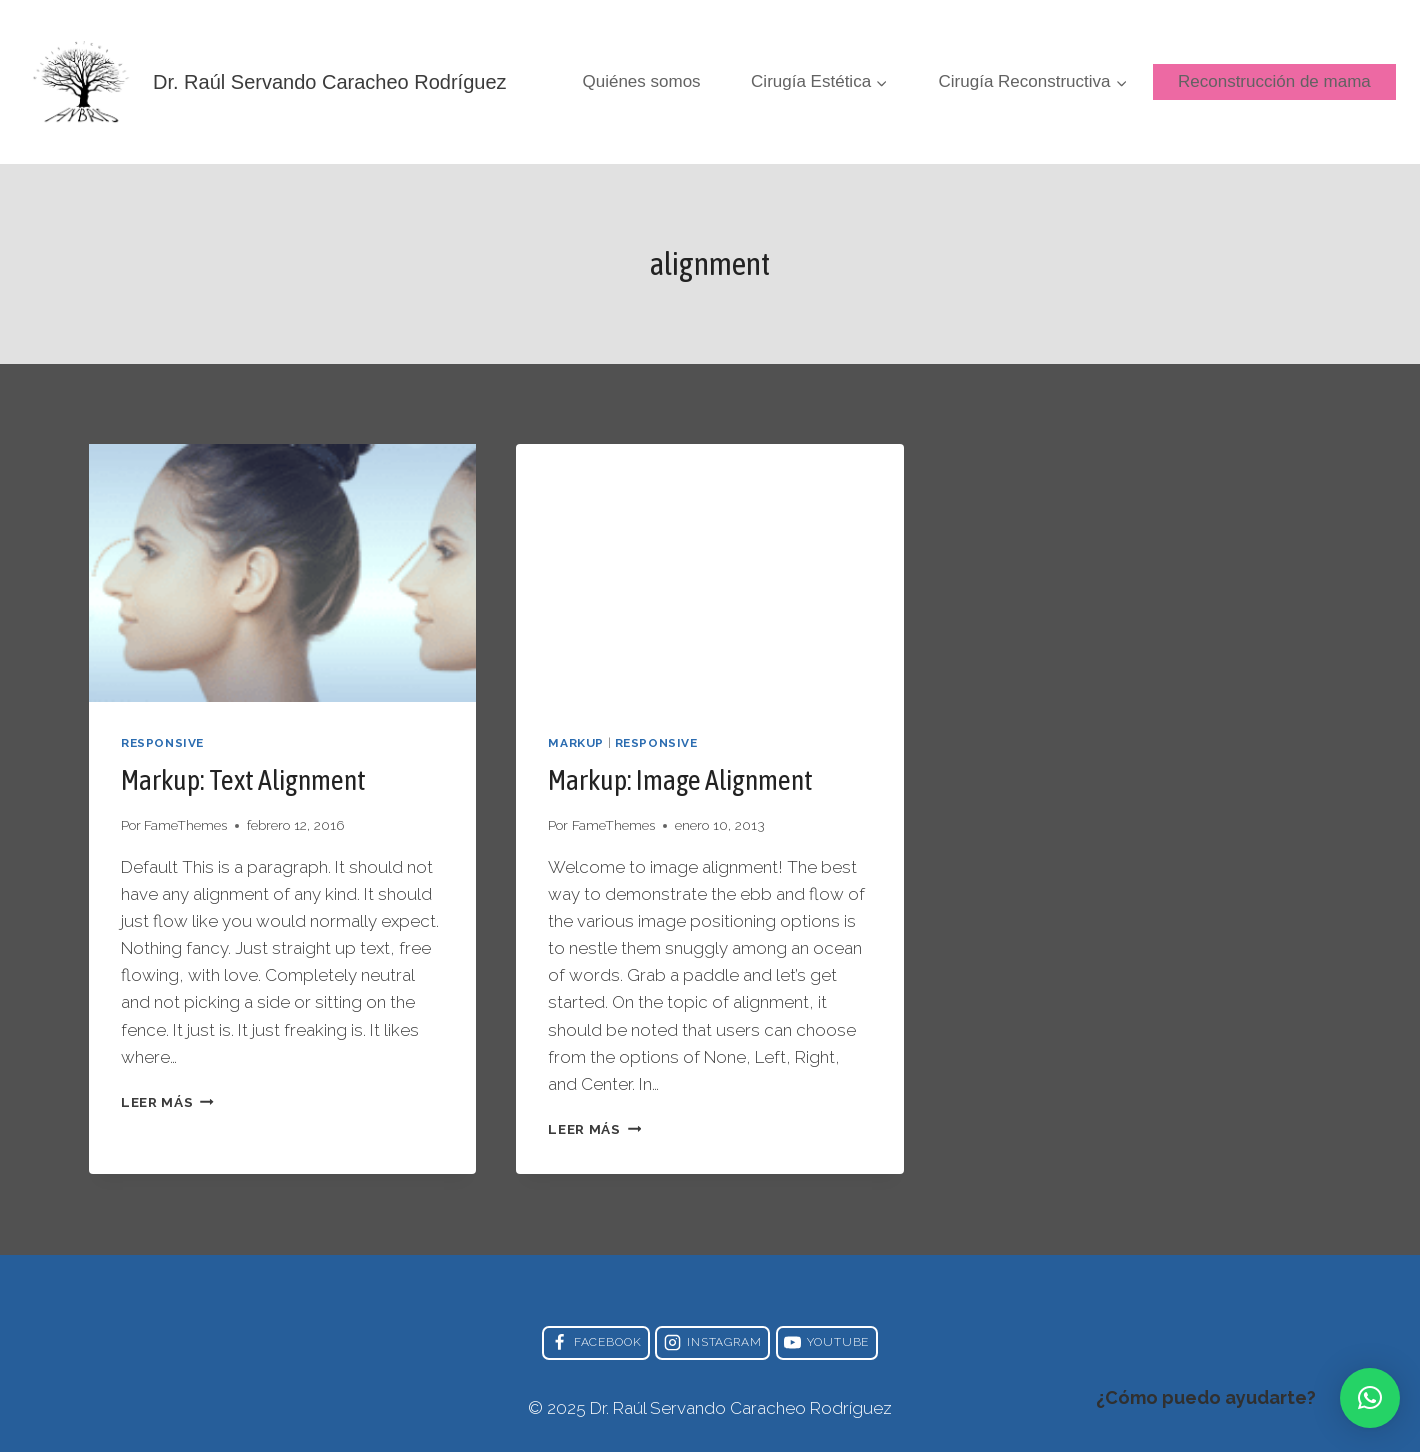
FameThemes (185, 825)
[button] (1370, 1398)
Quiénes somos (642, 81)
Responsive (162, 743)
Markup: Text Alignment (243, 780)
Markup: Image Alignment (680, 780)
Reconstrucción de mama (1274, 81)
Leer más (167, 1102)
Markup (576, 743)
